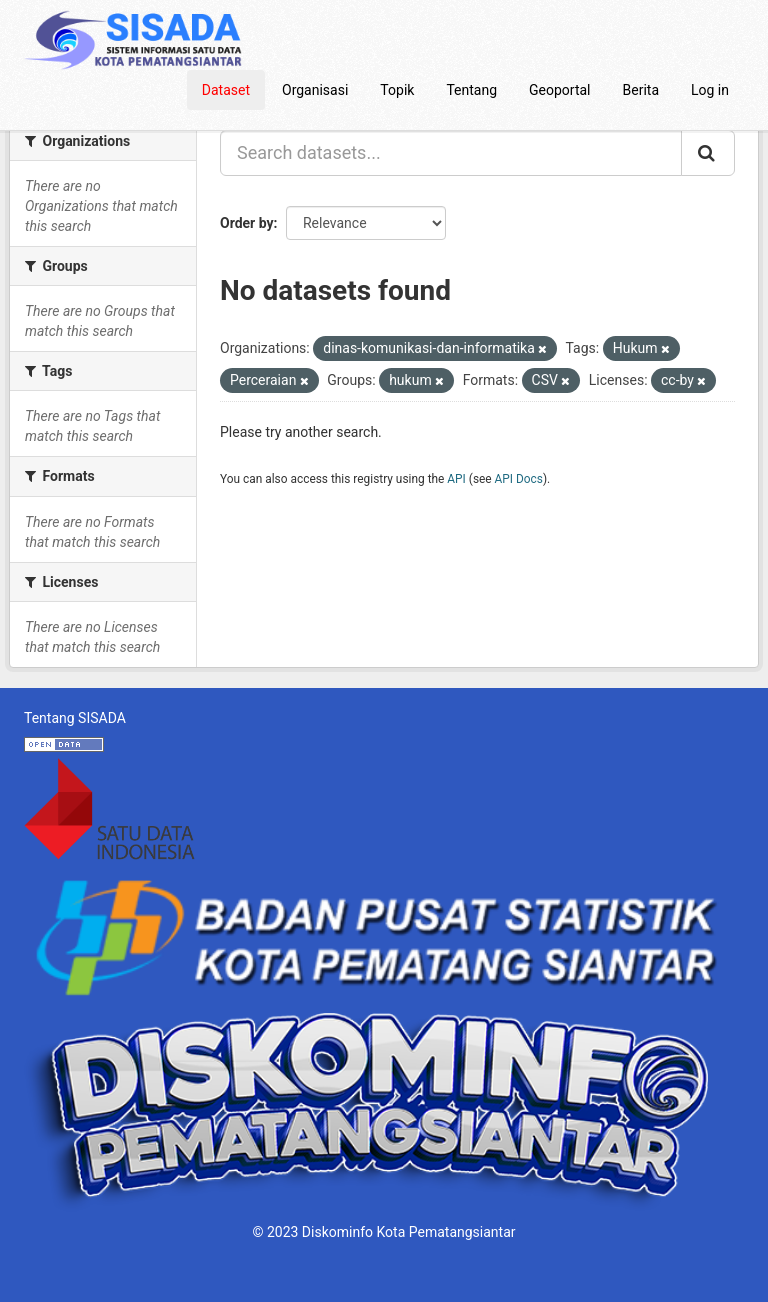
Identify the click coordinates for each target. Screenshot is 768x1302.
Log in (710, 90)
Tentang (471, 90)
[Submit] (708, 153)
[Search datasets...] (451, 153)
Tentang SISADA (75, 718)
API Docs (519, 479)
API (456, 479)
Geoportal (559, 90)
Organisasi (315, 90)
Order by (247, 223)
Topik (397, 90)
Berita (641, 90)
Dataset (226, 90)
